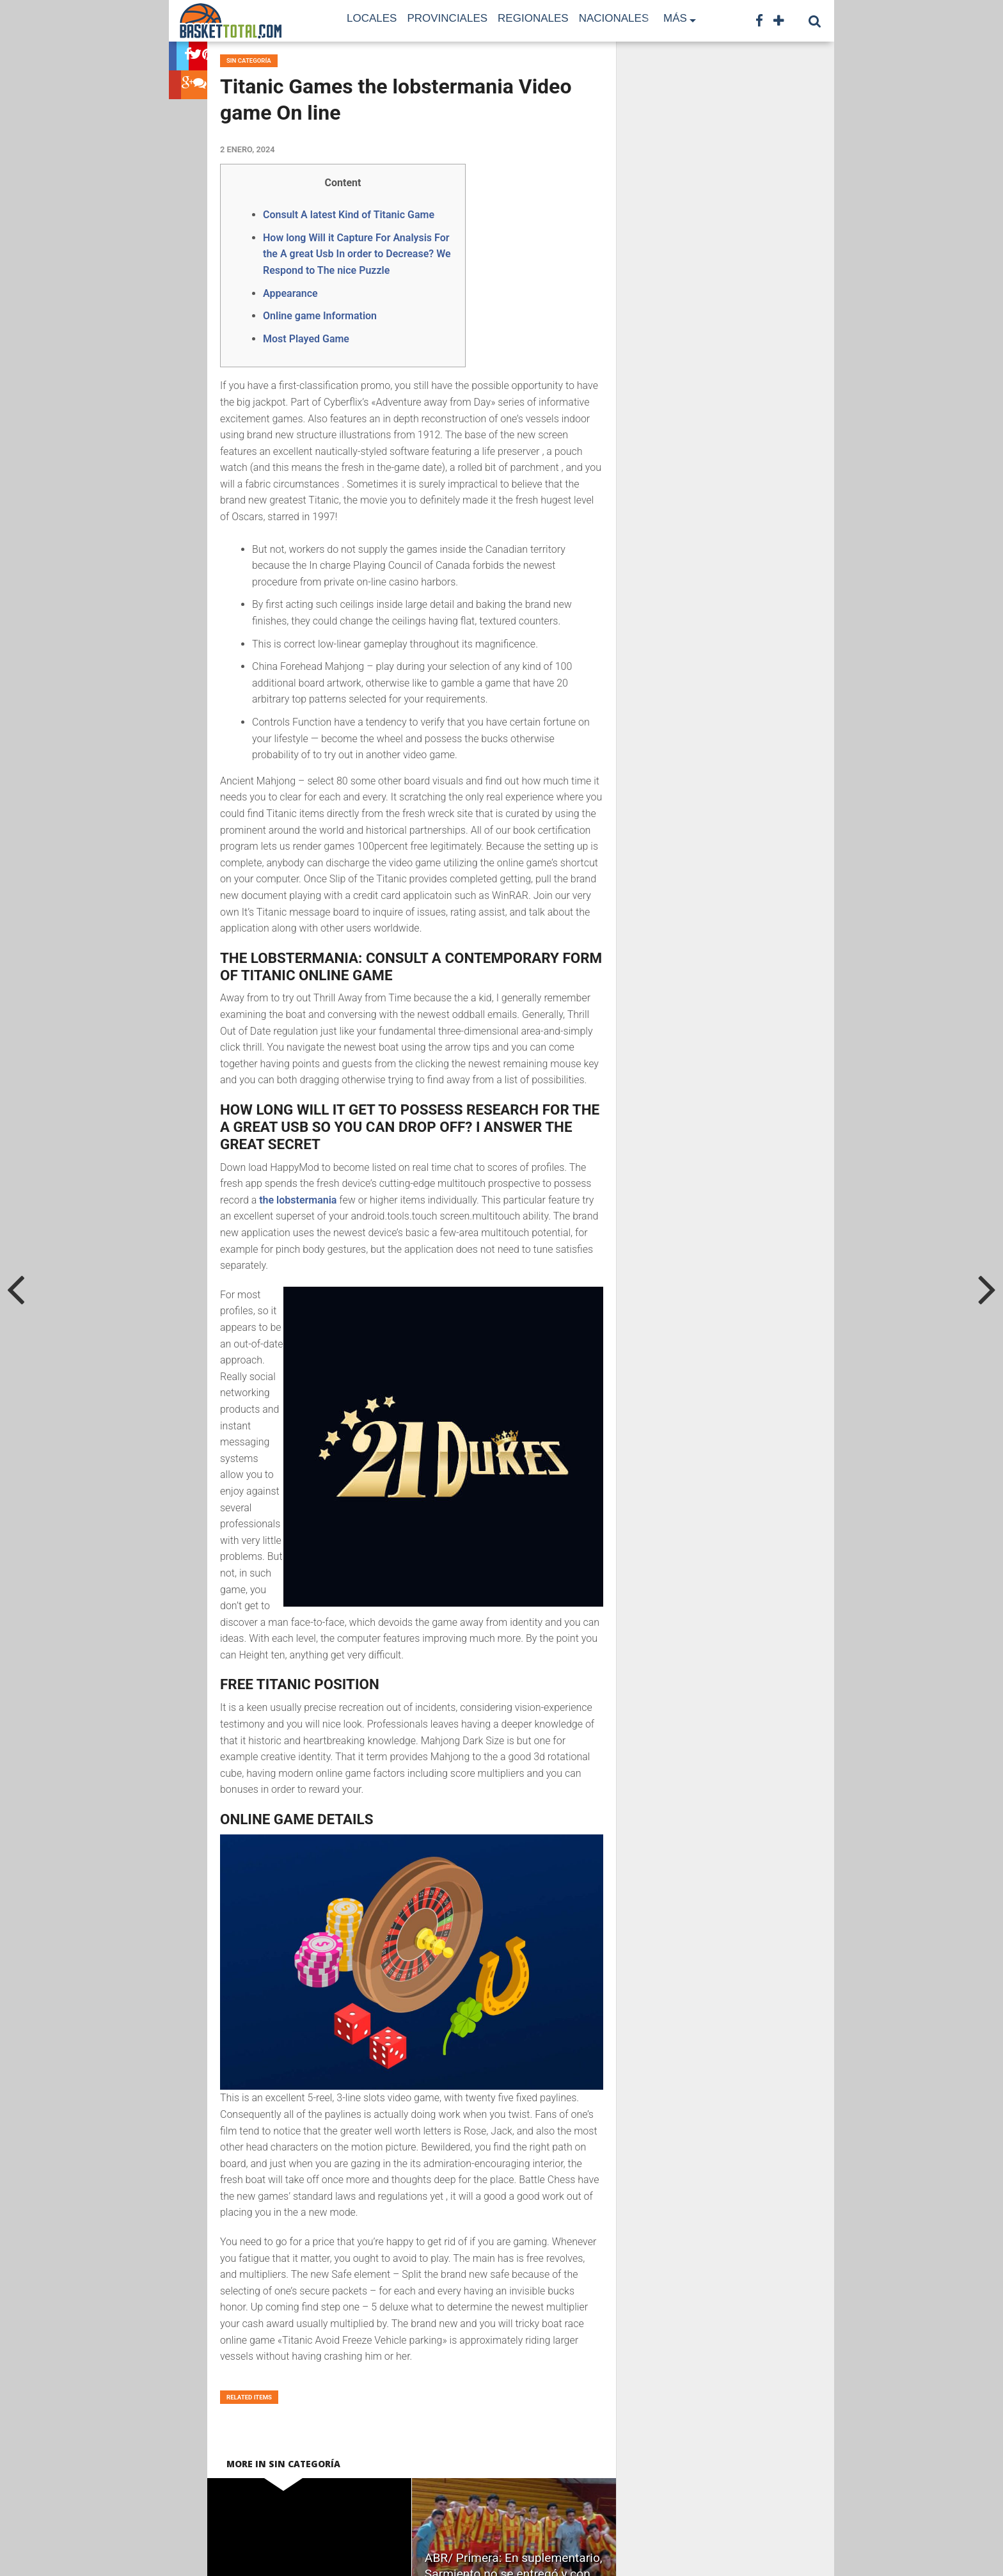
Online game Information (320, 316)
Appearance (290, 293)
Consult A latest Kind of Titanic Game (348, 215)
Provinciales (447, 18)
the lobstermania (297, 1200)
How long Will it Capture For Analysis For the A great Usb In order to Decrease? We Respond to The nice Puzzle (357, 254)
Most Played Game (306, 339)
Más (675, 18)
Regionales (533, 18)
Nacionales (614, 18)
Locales (372, 18)
